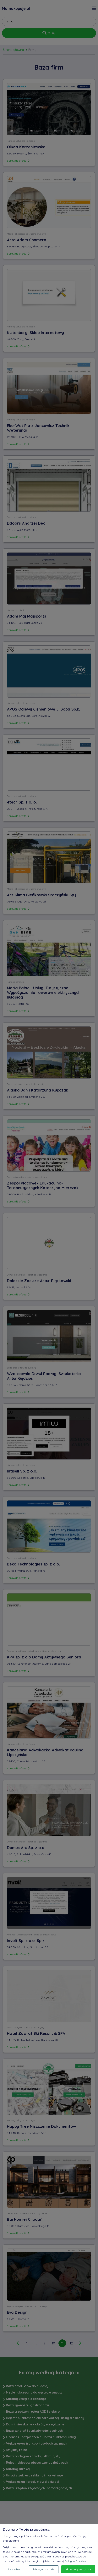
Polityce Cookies (75, 2561)
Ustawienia (15, 2569)
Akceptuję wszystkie (78, 2569)
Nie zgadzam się (43, 2569)
